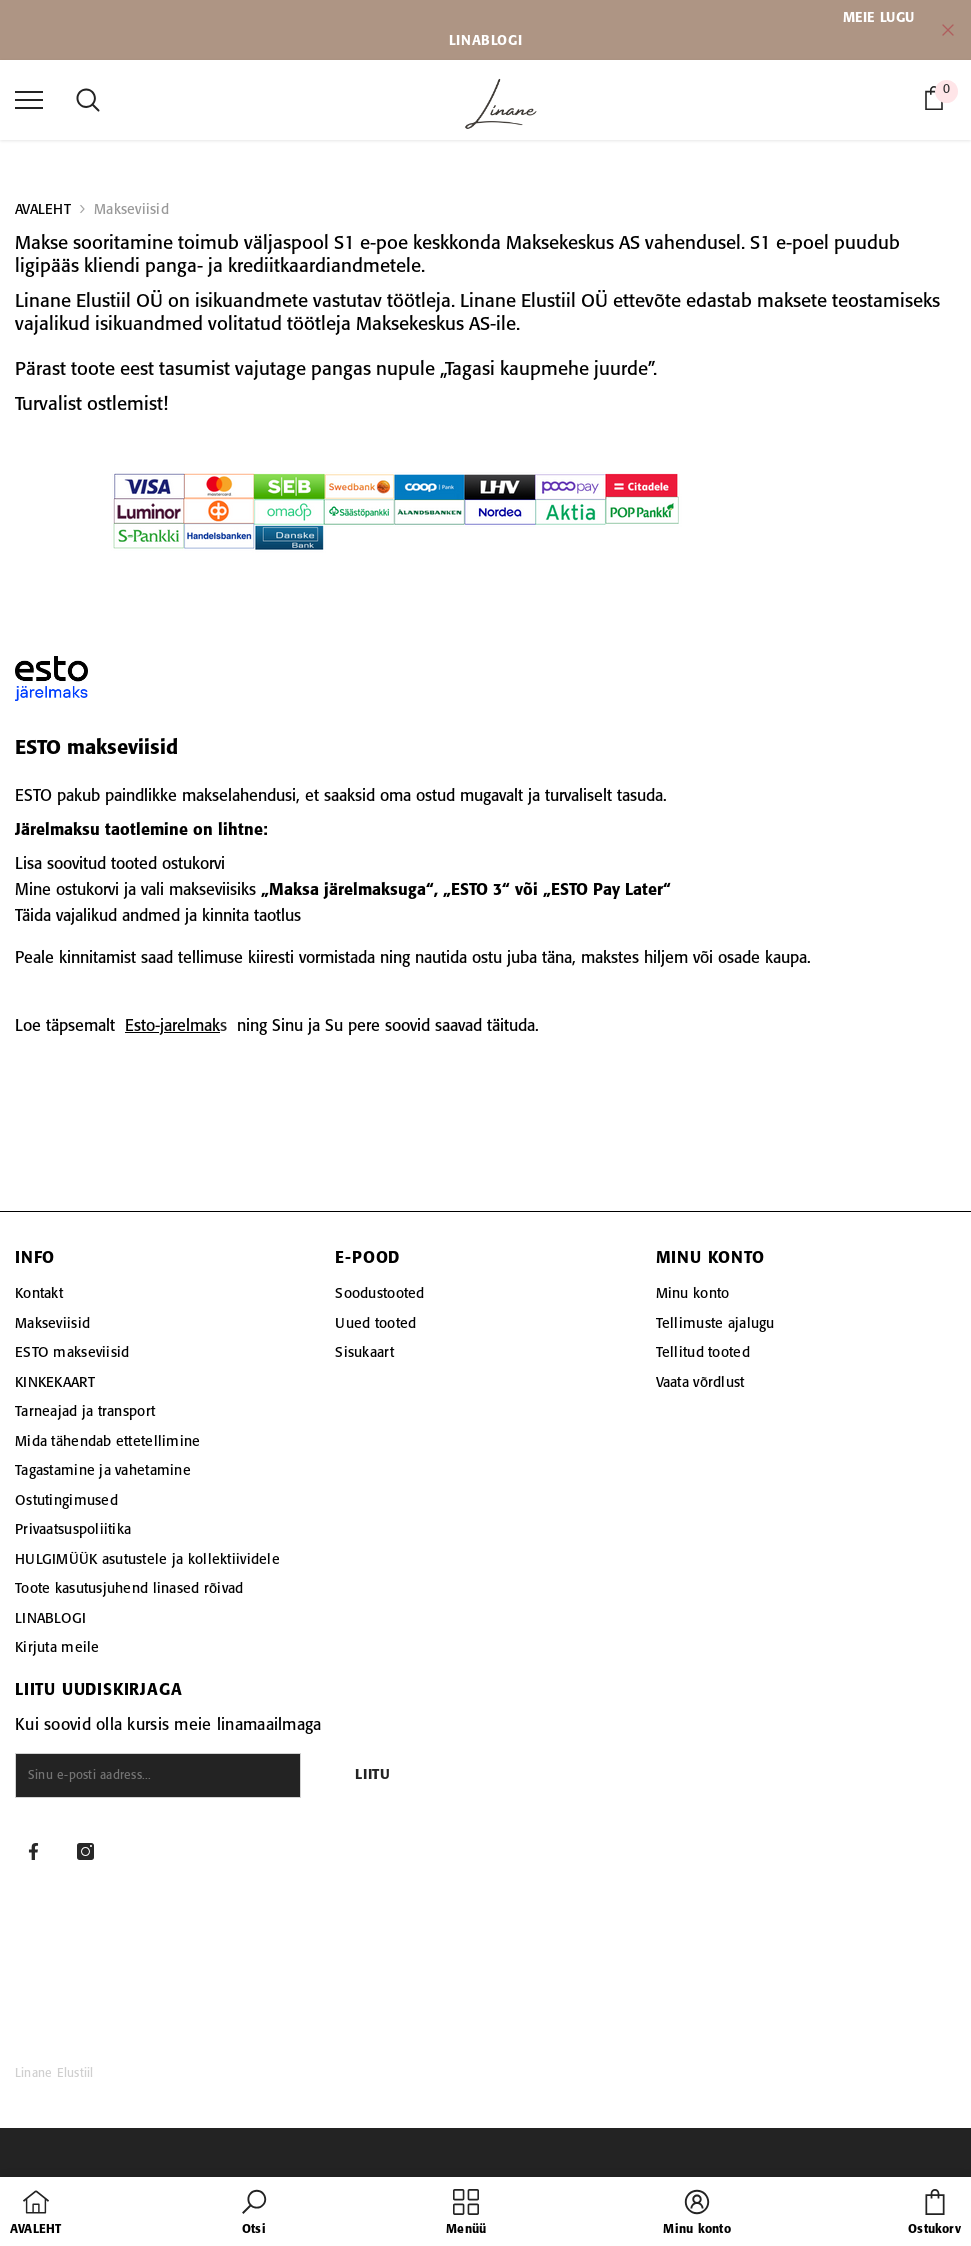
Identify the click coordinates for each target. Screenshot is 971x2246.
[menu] (29, 99)
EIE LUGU (885, 18)
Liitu (373, 1775)
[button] (254, 2214)
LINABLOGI (485, 41)
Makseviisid (131, 210)
